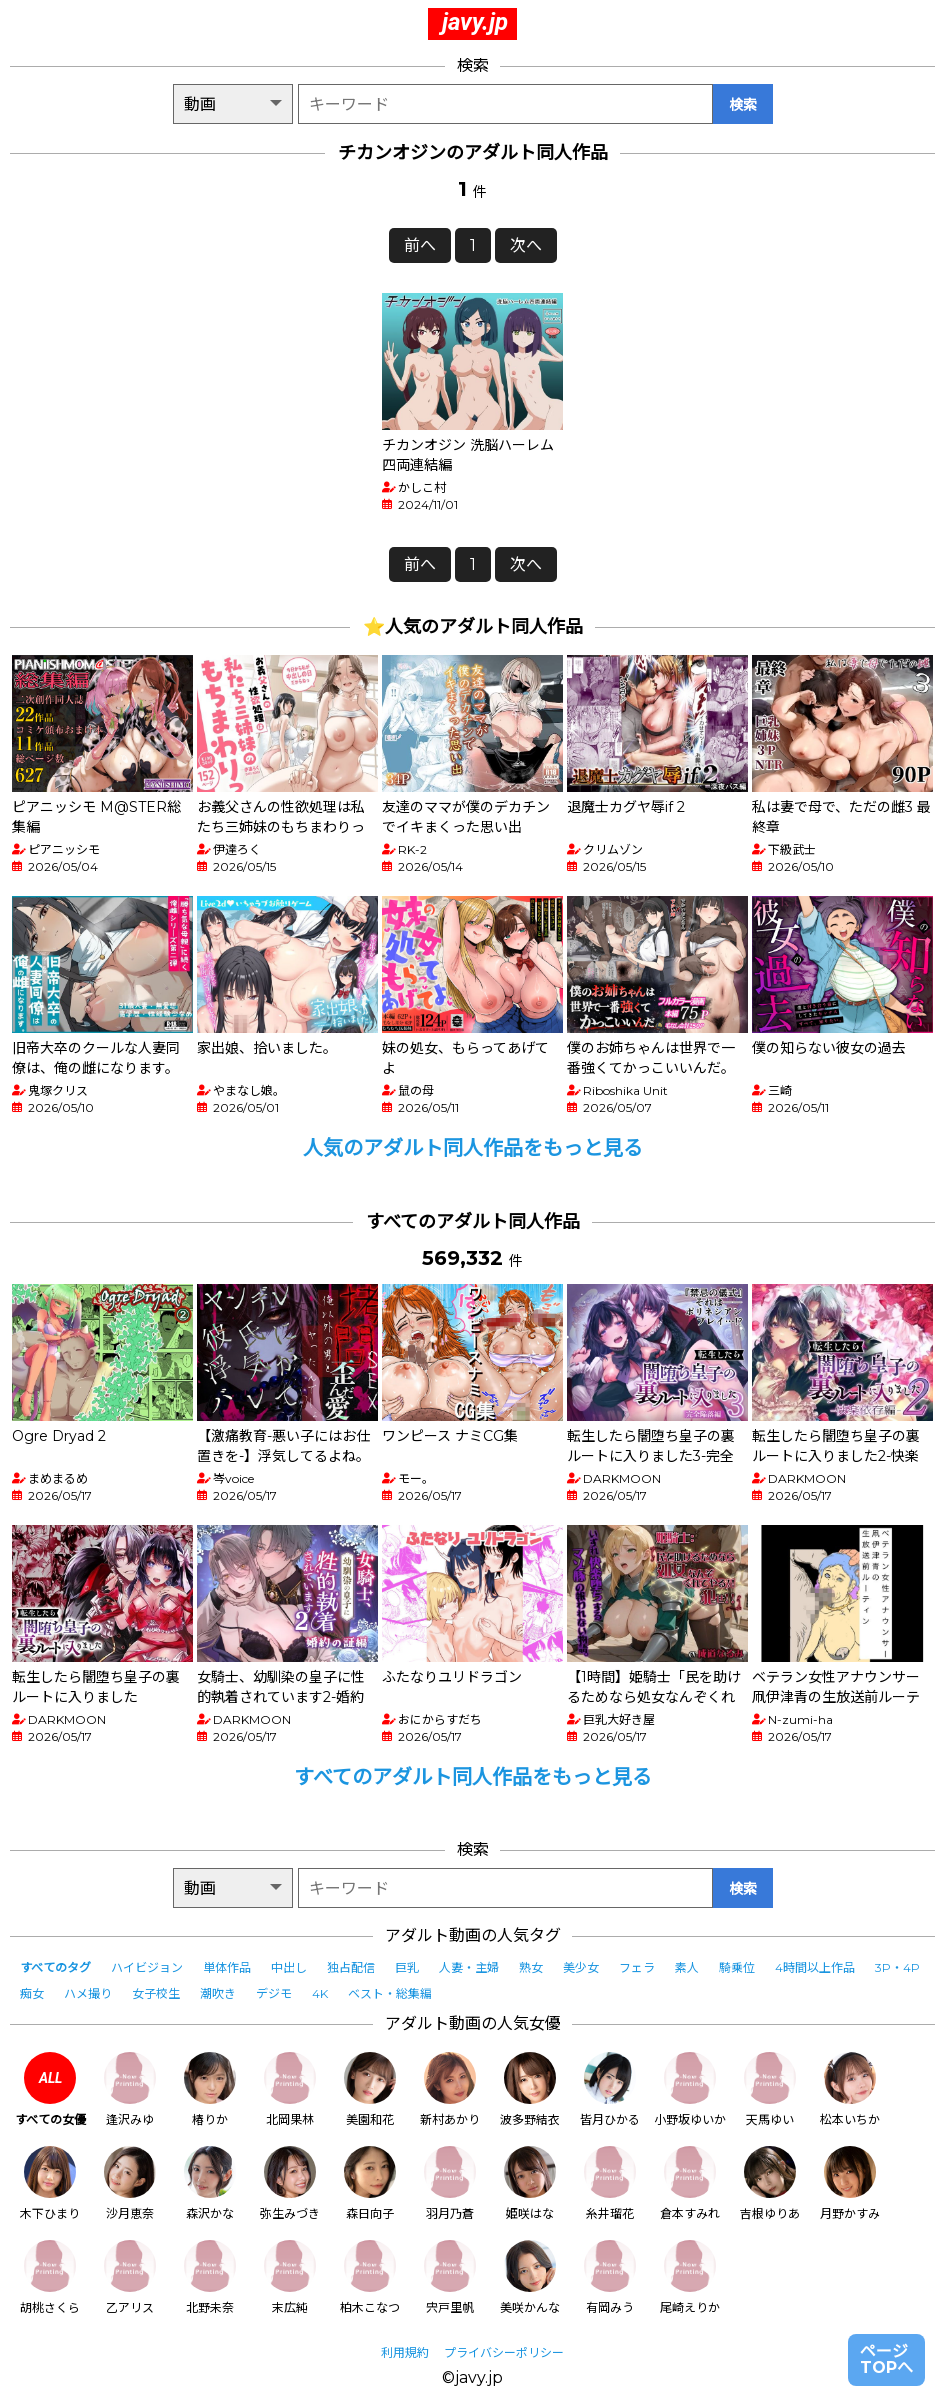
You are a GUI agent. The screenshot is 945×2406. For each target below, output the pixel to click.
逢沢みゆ (130, 2089)
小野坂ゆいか (690, 2089)
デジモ (274, 1993)
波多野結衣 (530, 2089)
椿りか (210, 2089)
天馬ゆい (770, 2089)
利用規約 (405, 2352)
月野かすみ (850, 2183)
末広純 (290, 2277)
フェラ (637, 1967)
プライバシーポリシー (504, 2352)
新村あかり (450, 2089)
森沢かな (210, 2183)
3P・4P (897, 1967)
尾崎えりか (690, 2277)
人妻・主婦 (469, 1967)
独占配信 (351, 1967)
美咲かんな (530, 2277)
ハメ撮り (88, 1993)
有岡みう (610, 2277)
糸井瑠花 (610, 2183)
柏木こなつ (370, 2277)
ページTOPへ (886, 2359)
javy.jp (475, 22)
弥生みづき (290, 2183)
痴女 (32, 1993)
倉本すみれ (690, 2183)
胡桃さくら (50, 2277)
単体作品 (227, 1967)
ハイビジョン (147, 1967)
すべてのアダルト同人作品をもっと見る (473, 1777)
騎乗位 (737, 1967)
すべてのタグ (55, 1967)
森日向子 (370, 2183)
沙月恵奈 (130, 2183)
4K (320, 1993)
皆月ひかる (610, 2089)
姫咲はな (530, 2183)
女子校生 (156, 1993)
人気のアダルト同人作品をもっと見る (473, 1148)
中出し (289, 1967)
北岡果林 (290, 2089)
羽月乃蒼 (450, 2183)
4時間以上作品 (815, 1967)
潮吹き (218, 1993)
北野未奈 (210, 2277)
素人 (687, 1967)
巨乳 (407, 1967)
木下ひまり (50, 2183)
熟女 (531, 1967)
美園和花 (370, 2089)
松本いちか (850, 2089)
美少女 (581, 1967)
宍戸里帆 (450, 2277)
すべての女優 (50, 2089)
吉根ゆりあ (770, 2183)
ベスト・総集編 (390, 1993)
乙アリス (130, 2277)
